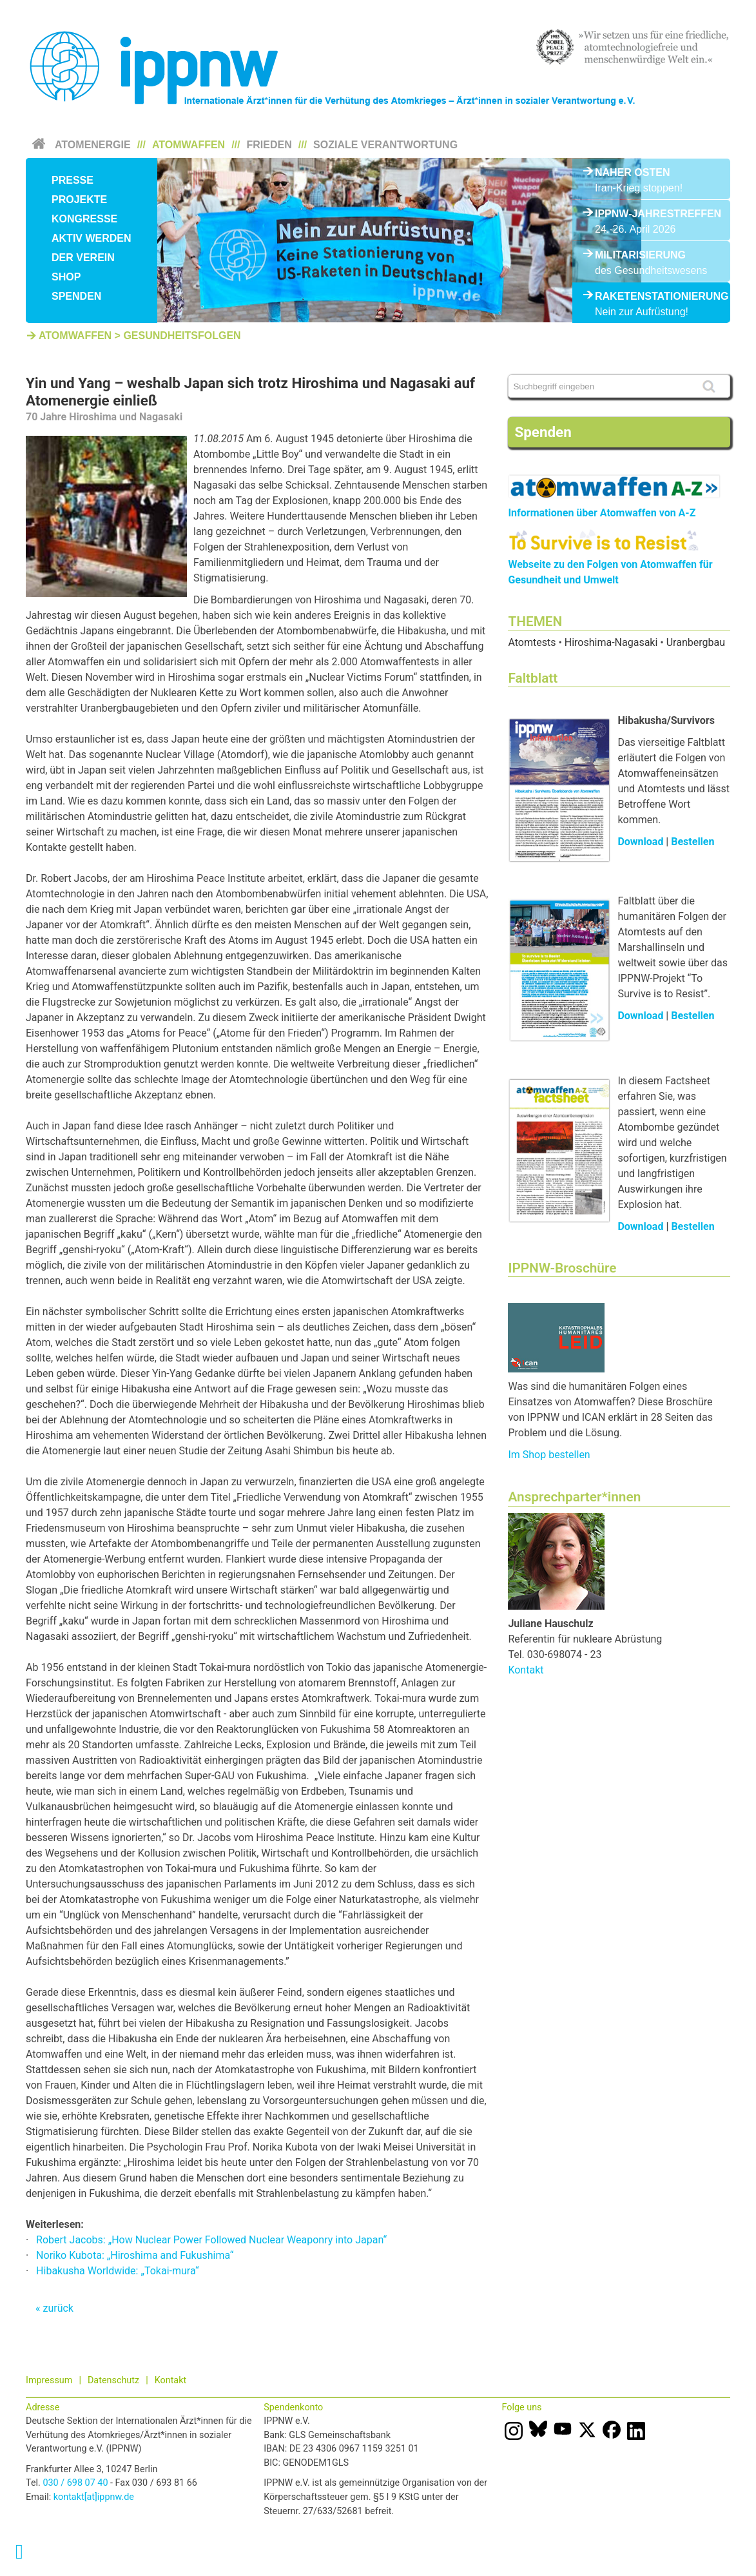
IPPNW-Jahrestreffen (651, 213)
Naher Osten (632, 172)
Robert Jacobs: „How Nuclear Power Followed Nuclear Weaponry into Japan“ (211, 2240)
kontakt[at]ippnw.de (93, 2497)
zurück (58, 2308)
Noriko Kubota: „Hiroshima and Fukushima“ (134, 2255)
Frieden (269, 144)
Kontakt (525, 1670)
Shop (66, 276)
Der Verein (83, 257)
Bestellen (692, 841)
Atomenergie (93, 144)
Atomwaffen (188, 144)
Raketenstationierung (651, 296)
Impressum (49, 2380)
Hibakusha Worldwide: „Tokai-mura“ (117, 2271)
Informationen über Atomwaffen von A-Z (601, 513)
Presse (72, 180)
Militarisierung (640, 254)
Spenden (76, 296)
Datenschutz (113, 2380)
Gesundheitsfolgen (181, 335)
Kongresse (84, 218)
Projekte (79, 199)
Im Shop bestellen (549, 1455)
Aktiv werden (91, 238)
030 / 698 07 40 (75, 2482)
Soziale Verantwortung (385, 144)
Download (640, 841)
